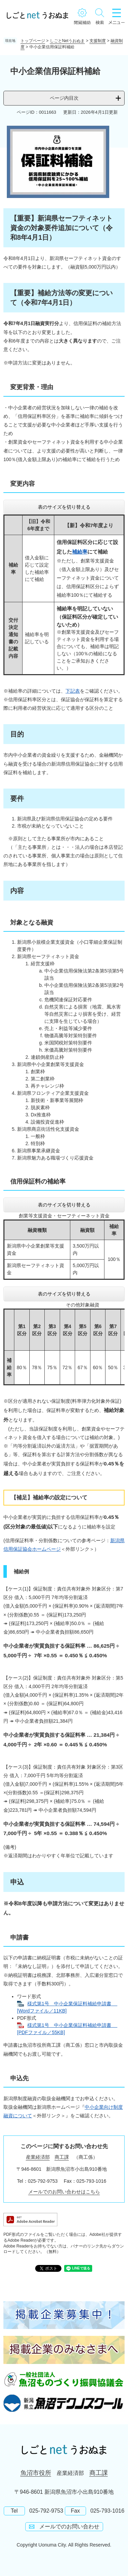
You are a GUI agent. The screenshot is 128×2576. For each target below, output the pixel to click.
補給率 (79, 552)
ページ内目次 (64, 98)
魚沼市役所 (35, 2472)
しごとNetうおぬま (67, 40)
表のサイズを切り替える (64, 507)
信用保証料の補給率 (38, 1181)
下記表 (73, 691)
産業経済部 (38, 2157)
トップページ (32, 40)
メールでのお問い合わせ (69, 2526)
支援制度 (97, 40)
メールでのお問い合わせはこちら (64, 2191)
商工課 (62, 2157)
